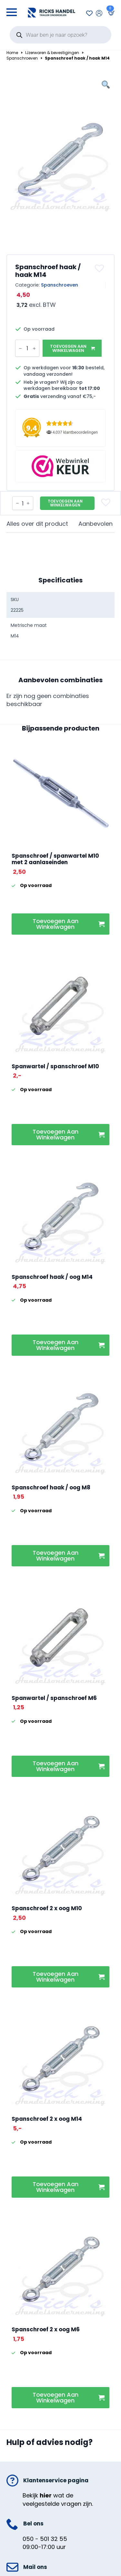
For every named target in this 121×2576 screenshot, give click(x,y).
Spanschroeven (22, 58)
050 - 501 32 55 (45, 2539)
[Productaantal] (27, 348)
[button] (100, 268)
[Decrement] (20, 348)
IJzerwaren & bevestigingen (52, 52)
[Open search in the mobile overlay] (60, 35)
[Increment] (34, 348)
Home (12, 52)
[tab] (37, 524)
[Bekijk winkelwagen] (110, 13)
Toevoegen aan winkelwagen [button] (55, 924)
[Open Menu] (11, 10)
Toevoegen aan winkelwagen (68, 348)
